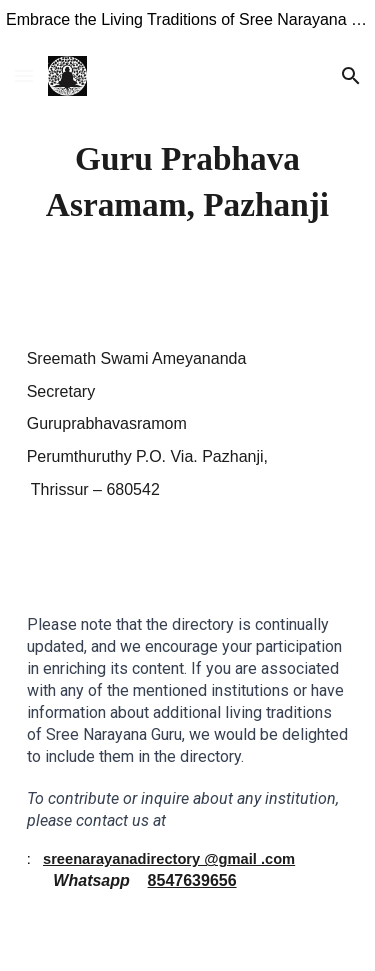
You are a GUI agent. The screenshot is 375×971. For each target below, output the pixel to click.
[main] (188, 182)
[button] (24, 75)
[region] (187, 24)
